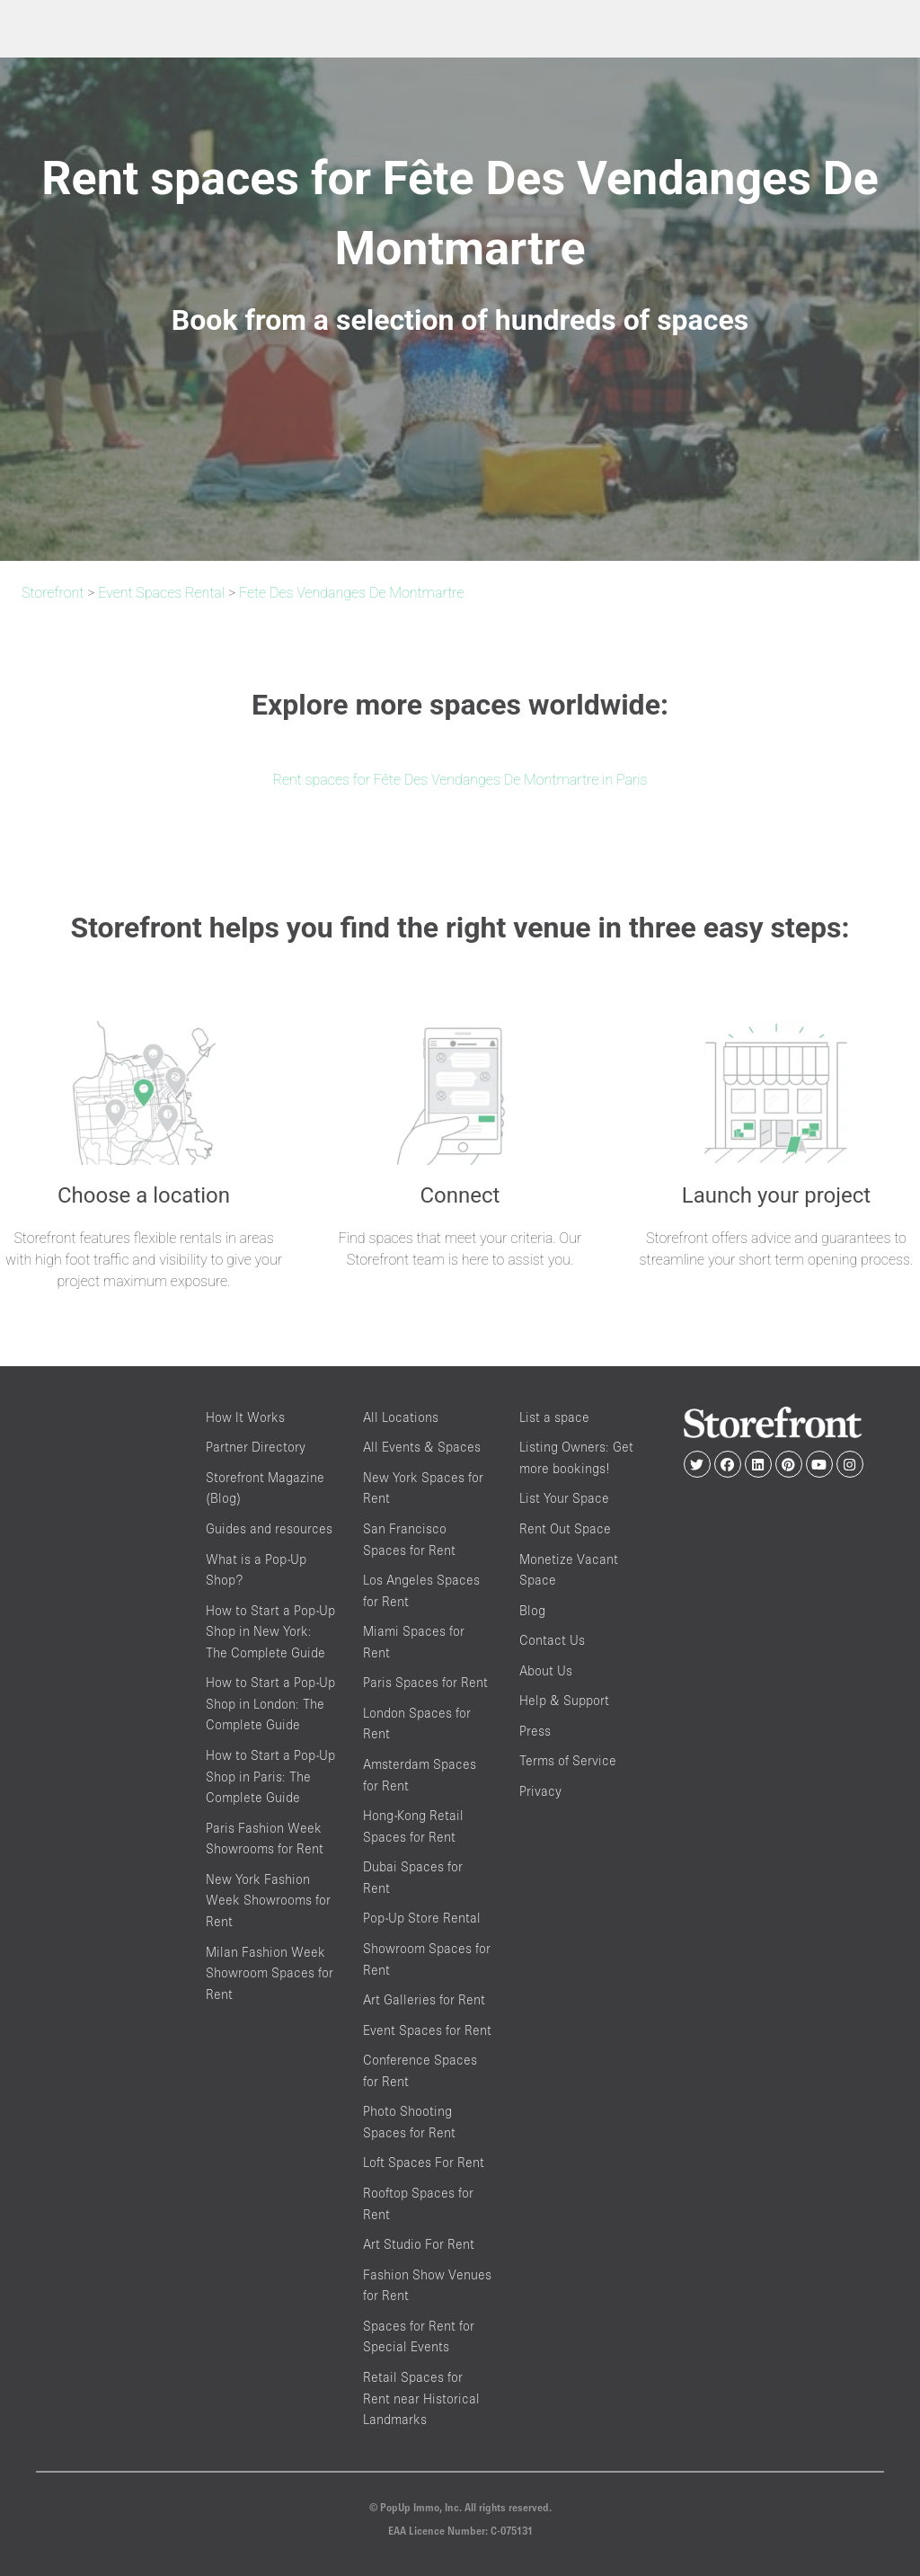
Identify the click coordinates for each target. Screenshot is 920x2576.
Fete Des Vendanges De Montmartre (351, 592)
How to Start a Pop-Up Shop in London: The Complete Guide (270, 1703)
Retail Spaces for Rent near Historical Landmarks (421, 2398)
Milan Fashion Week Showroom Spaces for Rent (269, 1973)
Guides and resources (269, 1528)
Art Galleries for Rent (424, 1999)
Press (535, 1730)
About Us (545, 1670)
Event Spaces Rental (161, 592)
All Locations (400, 1417)
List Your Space (564, 1498)
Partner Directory (255, 1446)
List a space (554, 1417)
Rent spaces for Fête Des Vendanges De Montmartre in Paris (459, 779)
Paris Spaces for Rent (425, 1682)
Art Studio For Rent (418, 2244)
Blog (532, 1610)
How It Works (245, 1417)
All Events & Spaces (422, 1446)
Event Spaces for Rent (427, 2030)
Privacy (540, 1791)
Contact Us (552, 1640)
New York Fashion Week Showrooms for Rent (268, 1900)
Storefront (53, 592)
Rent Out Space (565, 1528)
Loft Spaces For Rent (423, 2162)
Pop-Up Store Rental (422, 1917)
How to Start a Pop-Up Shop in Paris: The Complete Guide (270, 1776)
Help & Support (564, 1700)
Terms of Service (567, 1760)
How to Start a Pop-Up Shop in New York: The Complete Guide (270, 1631)
